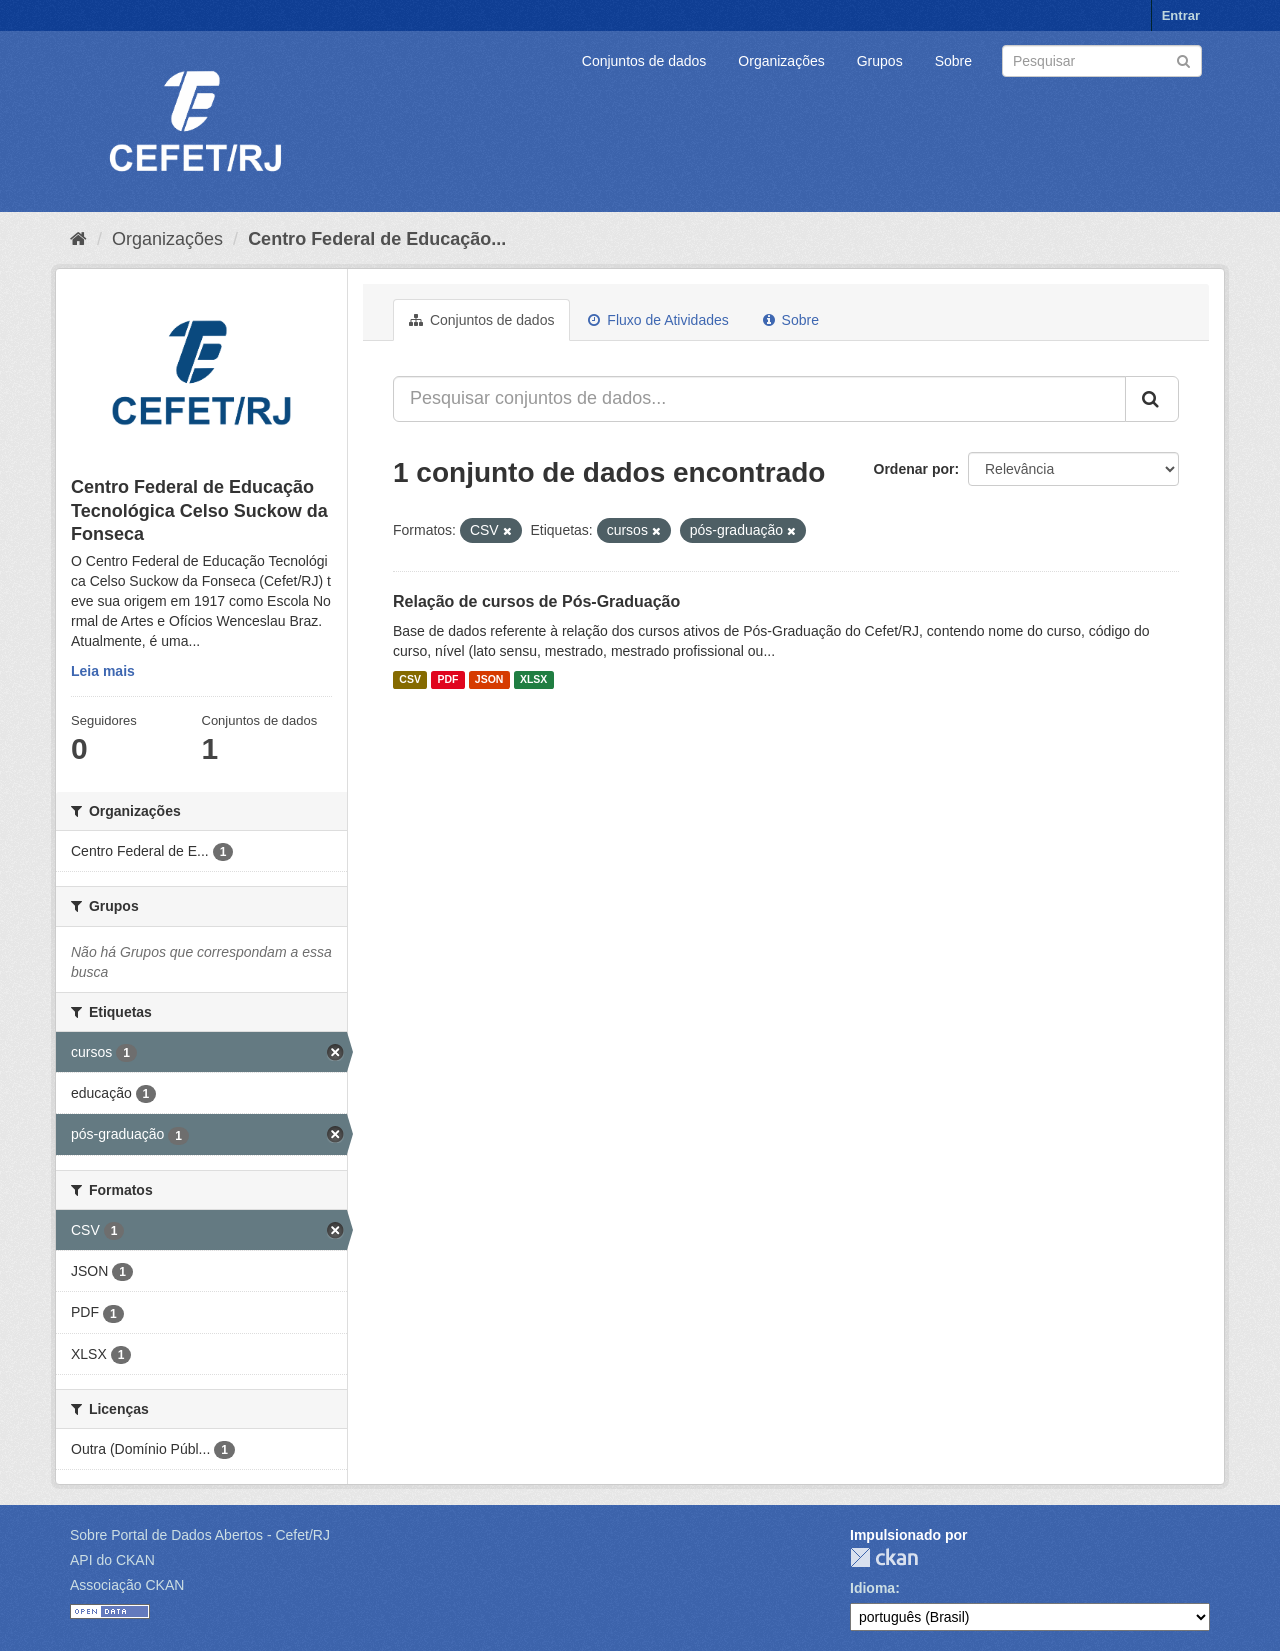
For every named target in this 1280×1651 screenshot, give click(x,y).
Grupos (880, 61)
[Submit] (1183, 59)
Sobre (953, 61)
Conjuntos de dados (644, 61)
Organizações (781, 61)
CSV (410, 680)
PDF (447, 680)
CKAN (884, 1557)
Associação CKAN (127, 1585)
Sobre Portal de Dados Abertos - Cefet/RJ (200, 1535)
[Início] (78, 239)
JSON (489, 680)
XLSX (533, 680)
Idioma (872, 1588)
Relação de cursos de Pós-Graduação (536, 601)
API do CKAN (112, 1560)
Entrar (1181, 15)
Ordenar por (914, 469)
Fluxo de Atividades (658, 320)
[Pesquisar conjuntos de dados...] (759, 399)
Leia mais (103, 671)
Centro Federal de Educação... (377, 239)
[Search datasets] (1102, 61)
